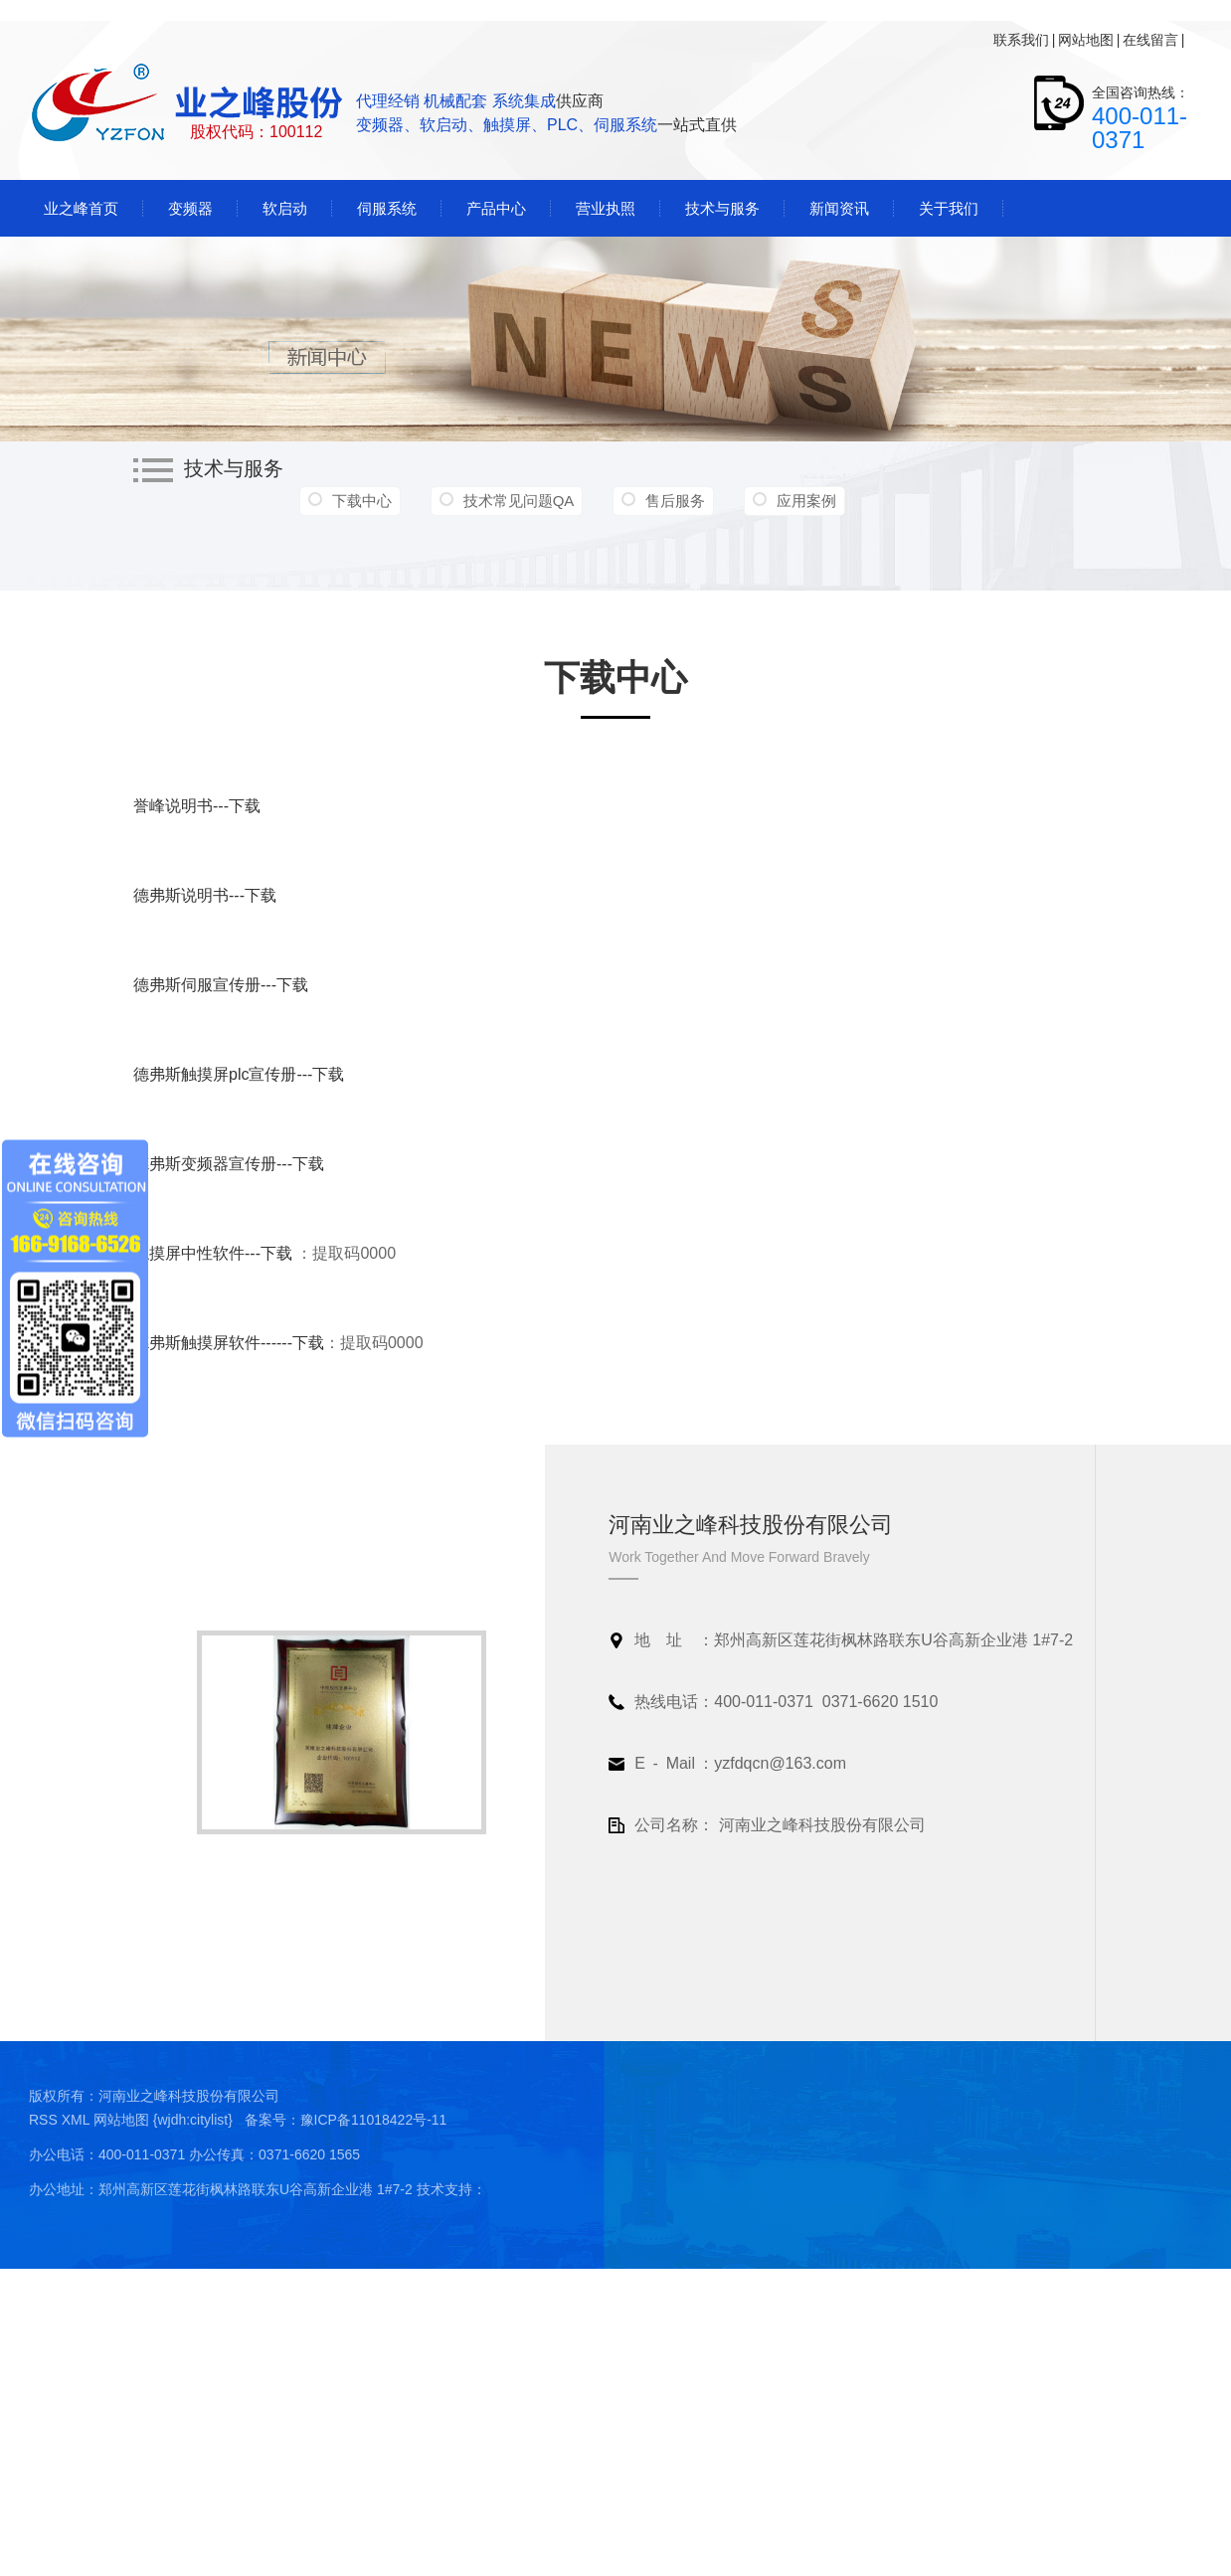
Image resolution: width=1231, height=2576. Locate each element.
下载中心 (362, 500)
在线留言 (1150, 40)
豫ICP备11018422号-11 (373, 2120)
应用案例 (806, 500)
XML (77, 2120)
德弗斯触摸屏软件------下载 (228, 1342)
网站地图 (1086, 40)
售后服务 (675, 500)
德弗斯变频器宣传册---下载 (228, 1163)
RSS (45, 2120)
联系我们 (1021, 40)
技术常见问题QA (519, 500)
